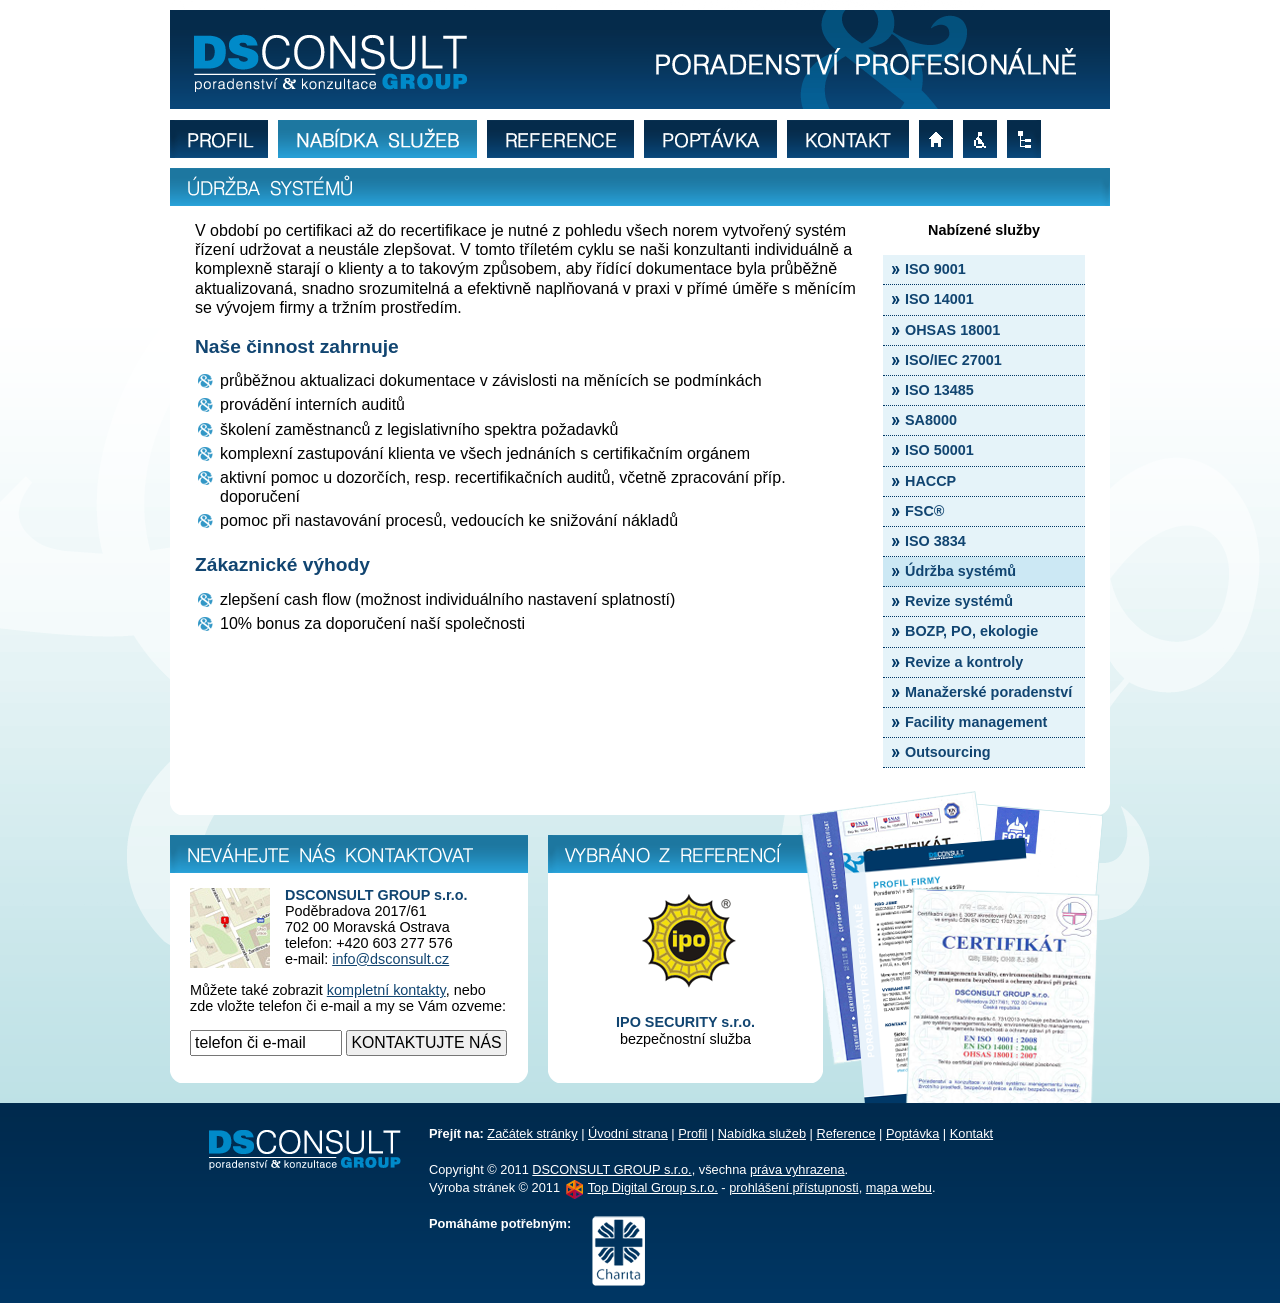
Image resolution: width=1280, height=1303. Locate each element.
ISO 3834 (935, 541)
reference (565, 139)
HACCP (930, 481)
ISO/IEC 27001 (953, 360)
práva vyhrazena (797, 1169)
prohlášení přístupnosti (985, 139)
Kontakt (971, 1133)
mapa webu (1029, 139)
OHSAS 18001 (952, 330)
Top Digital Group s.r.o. (653, 1187)
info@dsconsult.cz (390, 959)
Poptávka (912, 1133)
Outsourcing (948, 752)
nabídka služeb (382, 139)
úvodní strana (941, 139)
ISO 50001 (939, 450)
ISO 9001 (935, 269)
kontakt (853, 139)
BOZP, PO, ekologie (971, 631)
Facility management (976, 722)
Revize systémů (959, 601)
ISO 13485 (939, 390)
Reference (845, 1133)
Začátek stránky (532, 1133)
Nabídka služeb (762, 1133)
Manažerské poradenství (988, 692)
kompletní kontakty (386, 990)
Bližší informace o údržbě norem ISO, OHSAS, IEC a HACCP (640, 60)
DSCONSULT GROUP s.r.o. (611, 1169)
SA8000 (931, 420)
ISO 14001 (939, 299)
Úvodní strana (628, 1133)
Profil (692, 1133)
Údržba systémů (960, 571)
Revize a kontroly (964, 662)
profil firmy (224, 139)
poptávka (715, 139)
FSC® (924, 511)
